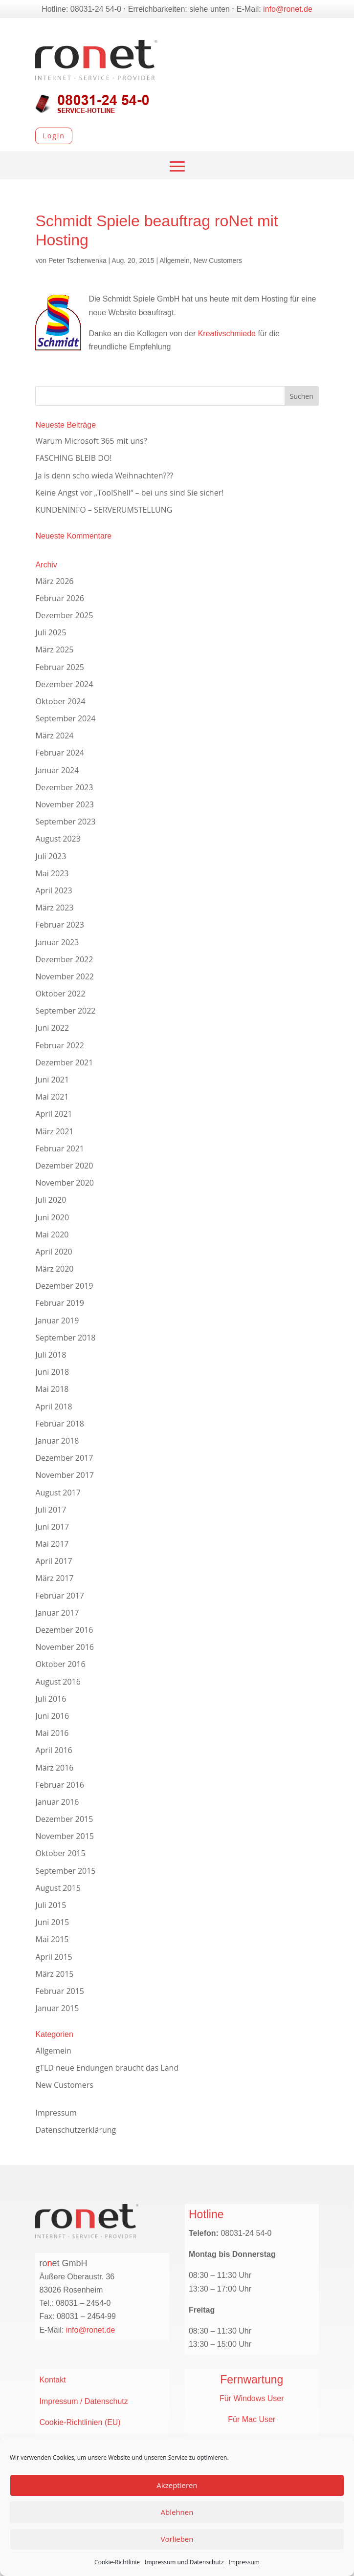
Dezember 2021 (64, 1062)
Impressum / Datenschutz (83, 2401)
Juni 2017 (52, 1526)
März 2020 (54, 1268)
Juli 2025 (50, 632)
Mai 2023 (51, 873)
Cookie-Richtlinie (117, 2562)
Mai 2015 (51, 1939)
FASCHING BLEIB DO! (73, 458)
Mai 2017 (51, 1543)
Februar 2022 (59, 1045)
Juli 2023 (50, 856)
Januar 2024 (57, 770)
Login (54, 135)
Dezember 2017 (64, 1457)
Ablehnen (177, 2512)
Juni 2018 (52, 1371)
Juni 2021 (52, 1079)
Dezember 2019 (64, 1285)
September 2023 (65, 821)
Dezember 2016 (64, 1629)
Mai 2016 (51, 1733)
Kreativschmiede (227, 333)
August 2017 (58, 1492)
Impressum (244, 2562)
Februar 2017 (59, 1595)
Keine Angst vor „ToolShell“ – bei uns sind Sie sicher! (129, 492)
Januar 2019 (57, 1320)
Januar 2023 (57, 942)
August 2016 (58, 1681)
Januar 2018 (57, 1440)
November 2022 (64, 976)
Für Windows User (252, 2398)
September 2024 (65, 718)
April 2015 (53, 1956)
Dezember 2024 (64, 684)
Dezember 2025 (64, 615)
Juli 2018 (50, 1354)
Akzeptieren (176, 2485)
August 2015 (58, 1888)
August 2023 (58, 838)
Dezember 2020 (64, 1165)
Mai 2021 (51, 1096)
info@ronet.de (287, 9)
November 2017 (64, 1475)
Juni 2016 (52, 1715)
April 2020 (53, 1251)
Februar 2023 (59, 924)
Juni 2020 (52, 1217)
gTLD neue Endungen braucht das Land (106, 2067)
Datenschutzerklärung (75, 2129)
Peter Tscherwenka (77, 260)
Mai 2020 (51, 1234)
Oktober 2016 (60, 1664)
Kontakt (52, 2380)
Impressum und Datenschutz (184, 2562)
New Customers (217, 260)
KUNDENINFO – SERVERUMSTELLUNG (103, 509)
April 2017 (53, 1561)
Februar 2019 (59, 1303)
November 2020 (64, 1182)
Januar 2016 (57, 1802)
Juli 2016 (50, 1698)
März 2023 (54, 907)
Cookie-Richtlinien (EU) (79, 2422)
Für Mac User (251, 2419)
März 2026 (54, 581)
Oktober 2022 (60, 993)
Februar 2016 (59, 1784)
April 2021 (53, 1113)
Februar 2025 (59, 667)
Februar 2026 (59, 598)
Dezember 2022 (64, 959)
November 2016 (64, 1647)
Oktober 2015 (60, 1853)
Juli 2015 (50, 1905)
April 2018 (53, 1406)
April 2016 (53, 1750)
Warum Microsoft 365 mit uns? (91, 440)
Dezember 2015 (64, 1819)
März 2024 (54, 735)
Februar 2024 (59, 752)
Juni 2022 (52, 1027)
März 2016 (54, 1767)
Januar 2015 (57, 2008)
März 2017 (54, 1578)
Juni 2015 (52, 1922)
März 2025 (54, 649)
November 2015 (64, 1836)
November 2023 (64, 804)
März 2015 (54, 1974)
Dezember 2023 (64, 787)
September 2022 (65, 1010)
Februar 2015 (59, 1991)
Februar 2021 (59, 1148)
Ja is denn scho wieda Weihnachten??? (104, 475)
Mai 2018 (51, 1389)
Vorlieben (177, 2539)
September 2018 (65, 1337)
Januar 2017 (57, 1612)
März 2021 (54, 1131)
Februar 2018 (59, 1423)
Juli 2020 (50, 1199)
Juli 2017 (50, 1509)
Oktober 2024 (60, 701)
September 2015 (65, 1870)
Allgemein (174, 260)
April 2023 (53, 890)
